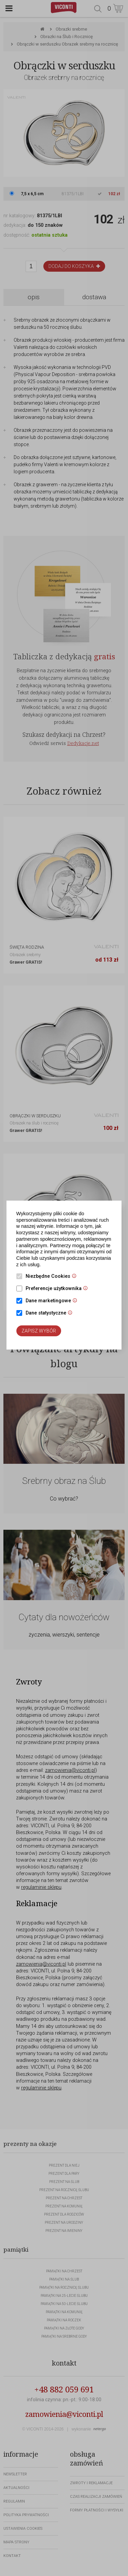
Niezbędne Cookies (53, 1276)
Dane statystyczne (51, 1313)
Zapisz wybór (39, 1331)
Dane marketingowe (53, 1301)
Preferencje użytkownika (58, 1289)
